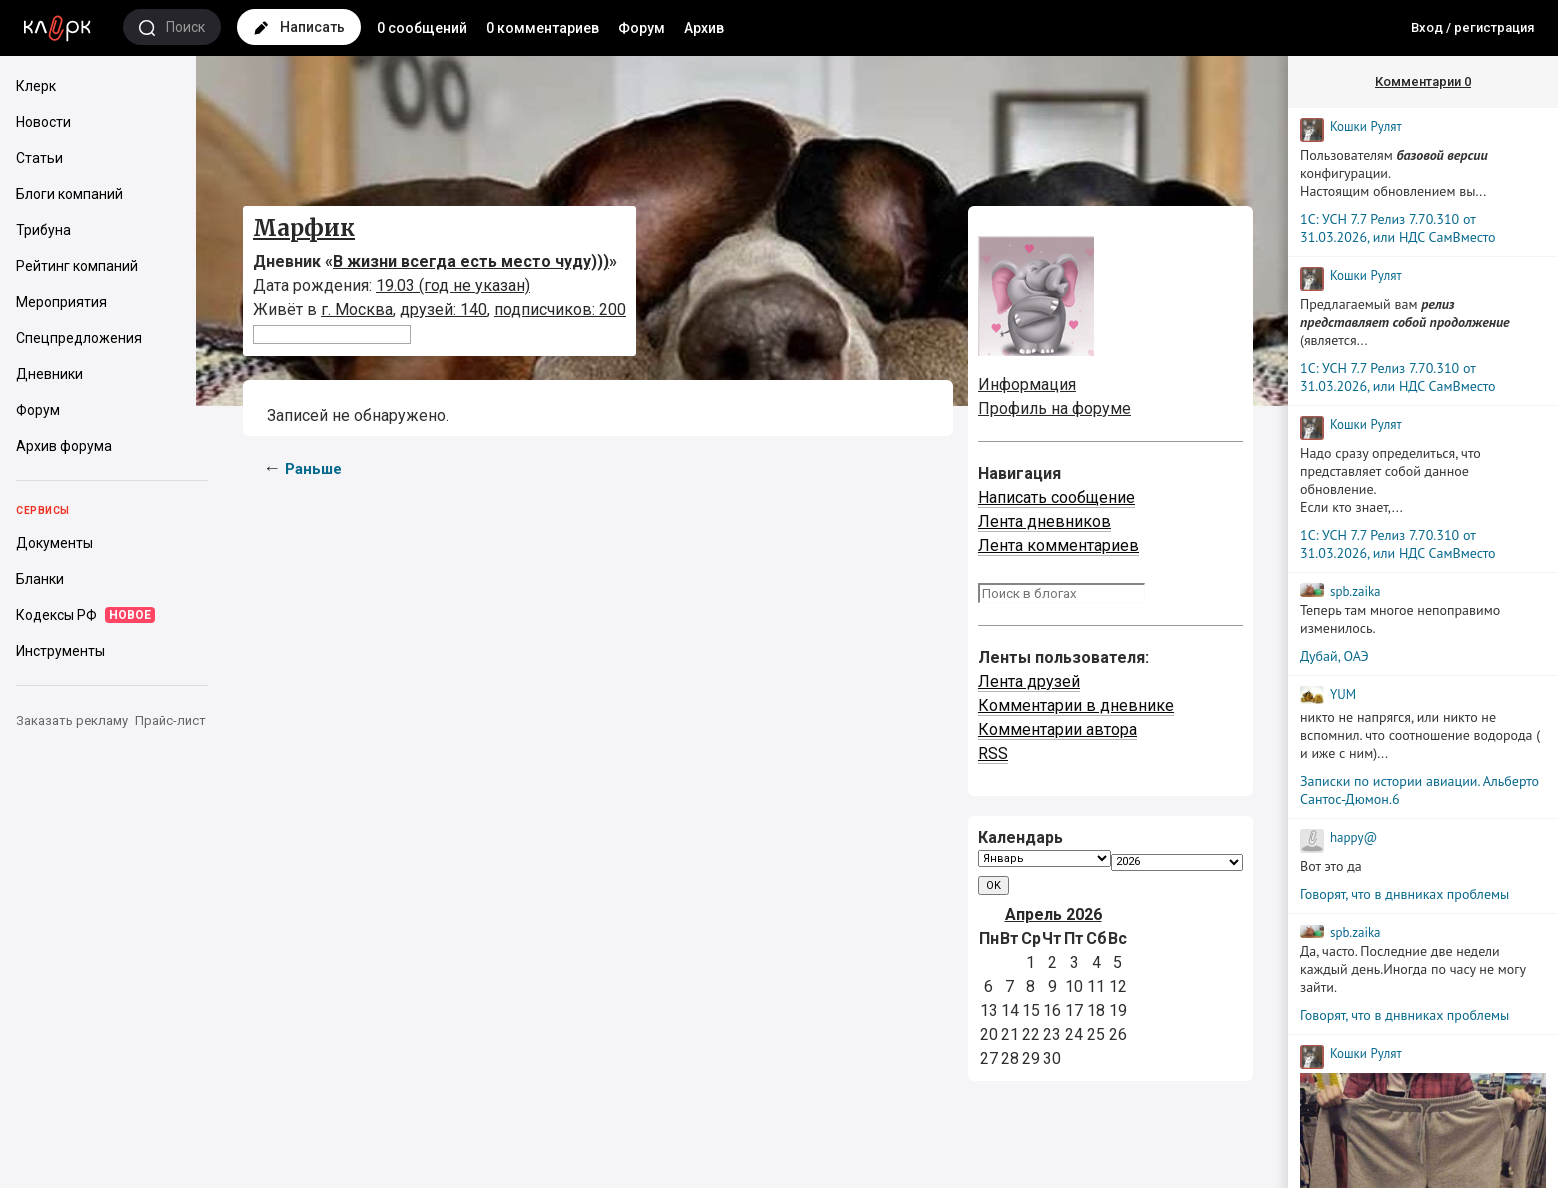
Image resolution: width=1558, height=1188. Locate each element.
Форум (641, 28)
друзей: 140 (443, 309)
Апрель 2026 (1053, 914)
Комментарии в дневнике (1076, 705)
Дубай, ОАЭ (1334, 656)
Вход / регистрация (1472, 27)
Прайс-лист (170, 720)
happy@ (1353, 837)
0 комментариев (542, 28)
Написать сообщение (1056, 497)
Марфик (304, 228)
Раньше (313, 469)
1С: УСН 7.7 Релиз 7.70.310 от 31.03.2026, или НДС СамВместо (1398, 228)
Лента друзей (1029, 681)
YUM (1343, 694)
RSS (993, 753)
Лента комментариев (1058, 545)
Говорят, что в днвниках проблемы (1404, 894)
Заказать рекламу (72, 720)
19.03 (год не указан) (453, 285)
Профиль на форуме (1054, 408)
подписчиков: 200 (560, 309)
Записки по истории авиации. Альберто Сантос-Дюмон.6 (1419, 790)
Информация (1027, 384)
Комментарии (1423, 81)
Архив (704, 28)
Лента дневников (1044, 521)
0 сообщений (422, 28)
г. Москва (357, 309)
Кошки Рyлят (1366, 126)
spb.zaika (1355, 591)
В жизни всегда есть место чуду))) (471, 261)
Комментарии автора (1057, 729)
